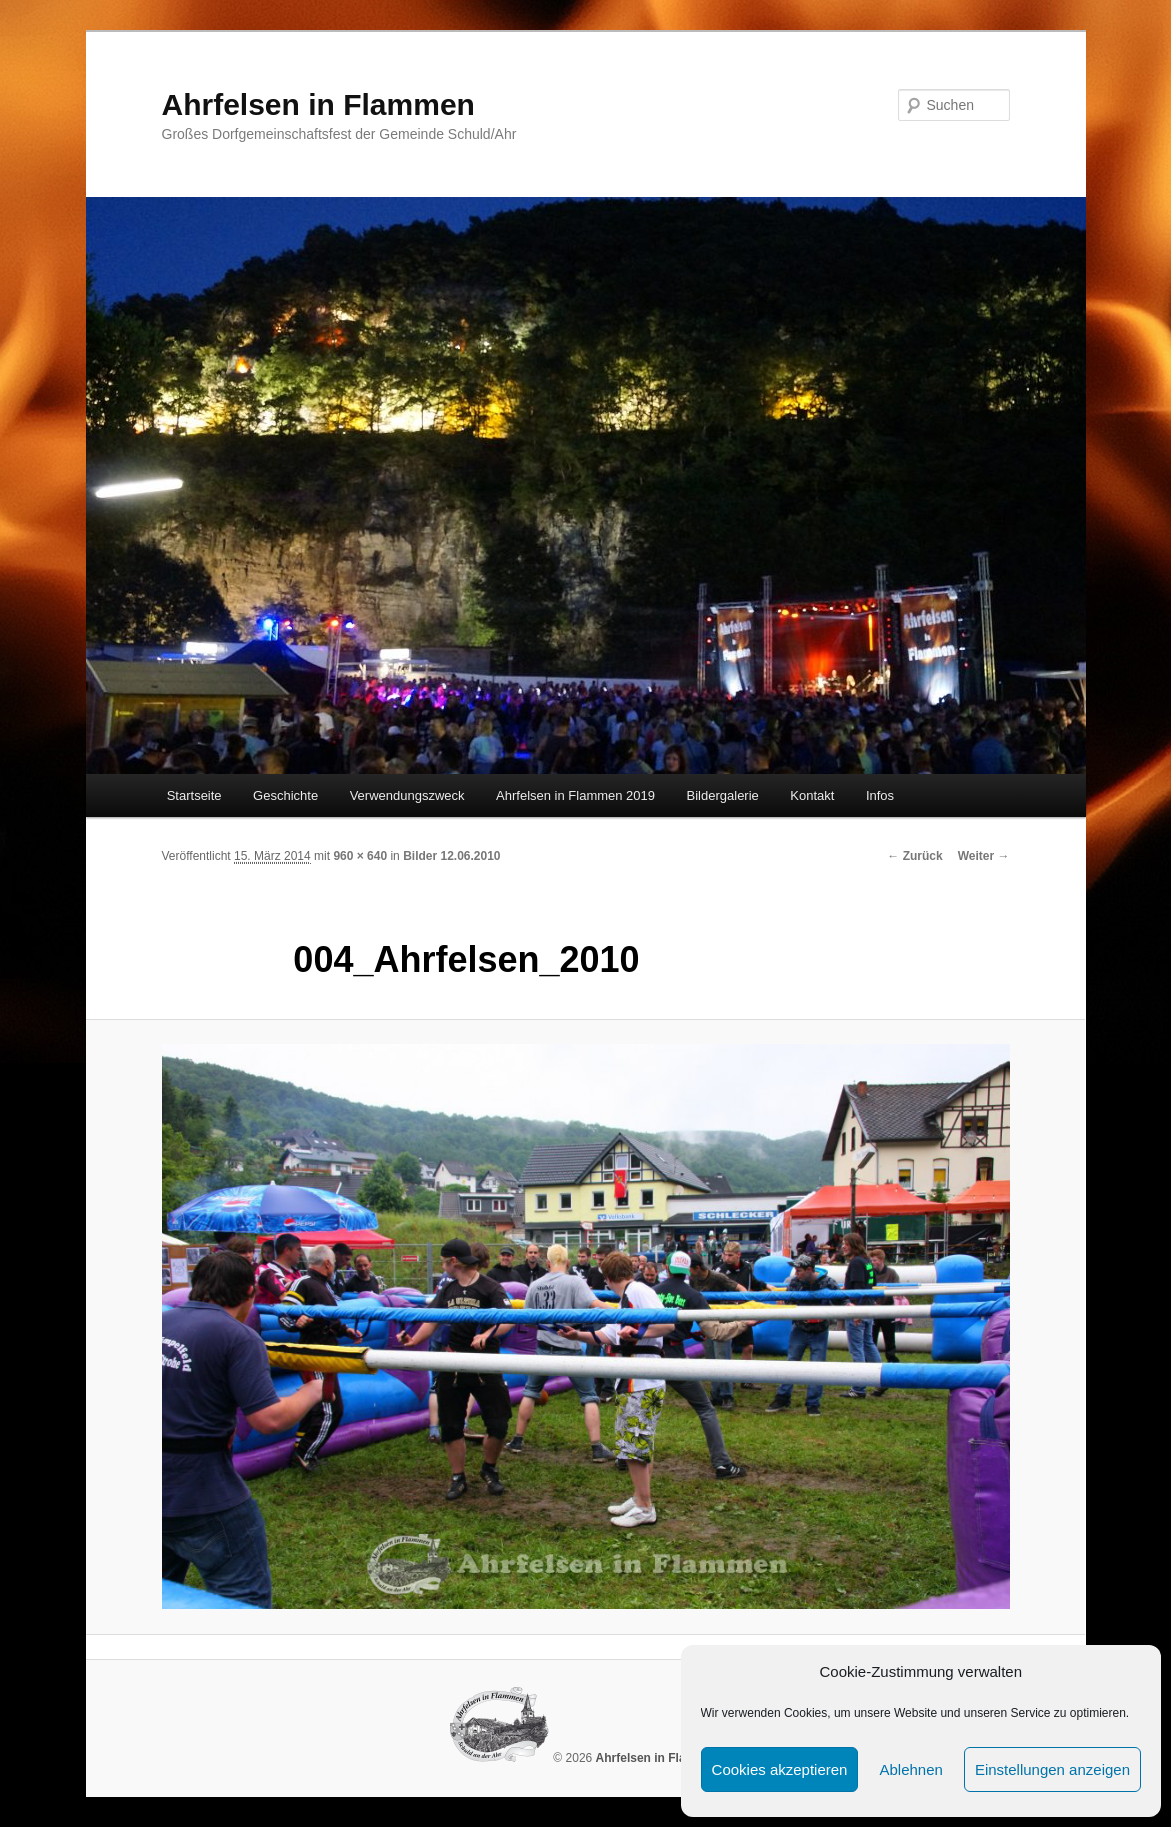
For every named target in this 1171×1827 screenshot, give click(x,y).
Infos (880, 795)
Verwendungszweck (407, 795)
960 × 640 (360, 856)
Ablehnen (910, 1769)
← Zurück (914, 856)
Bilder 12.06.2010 (451, 856)
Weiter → (984, 856)
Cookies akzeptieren (780, 1769)
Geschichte (285, 795)
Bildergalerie (723, 795)
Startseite (194, 795)
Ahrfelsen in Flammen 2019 (575, 795)
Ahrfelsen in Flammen (318, 104)
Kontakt (812, 795)
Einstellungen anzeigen (1052, 1769)
